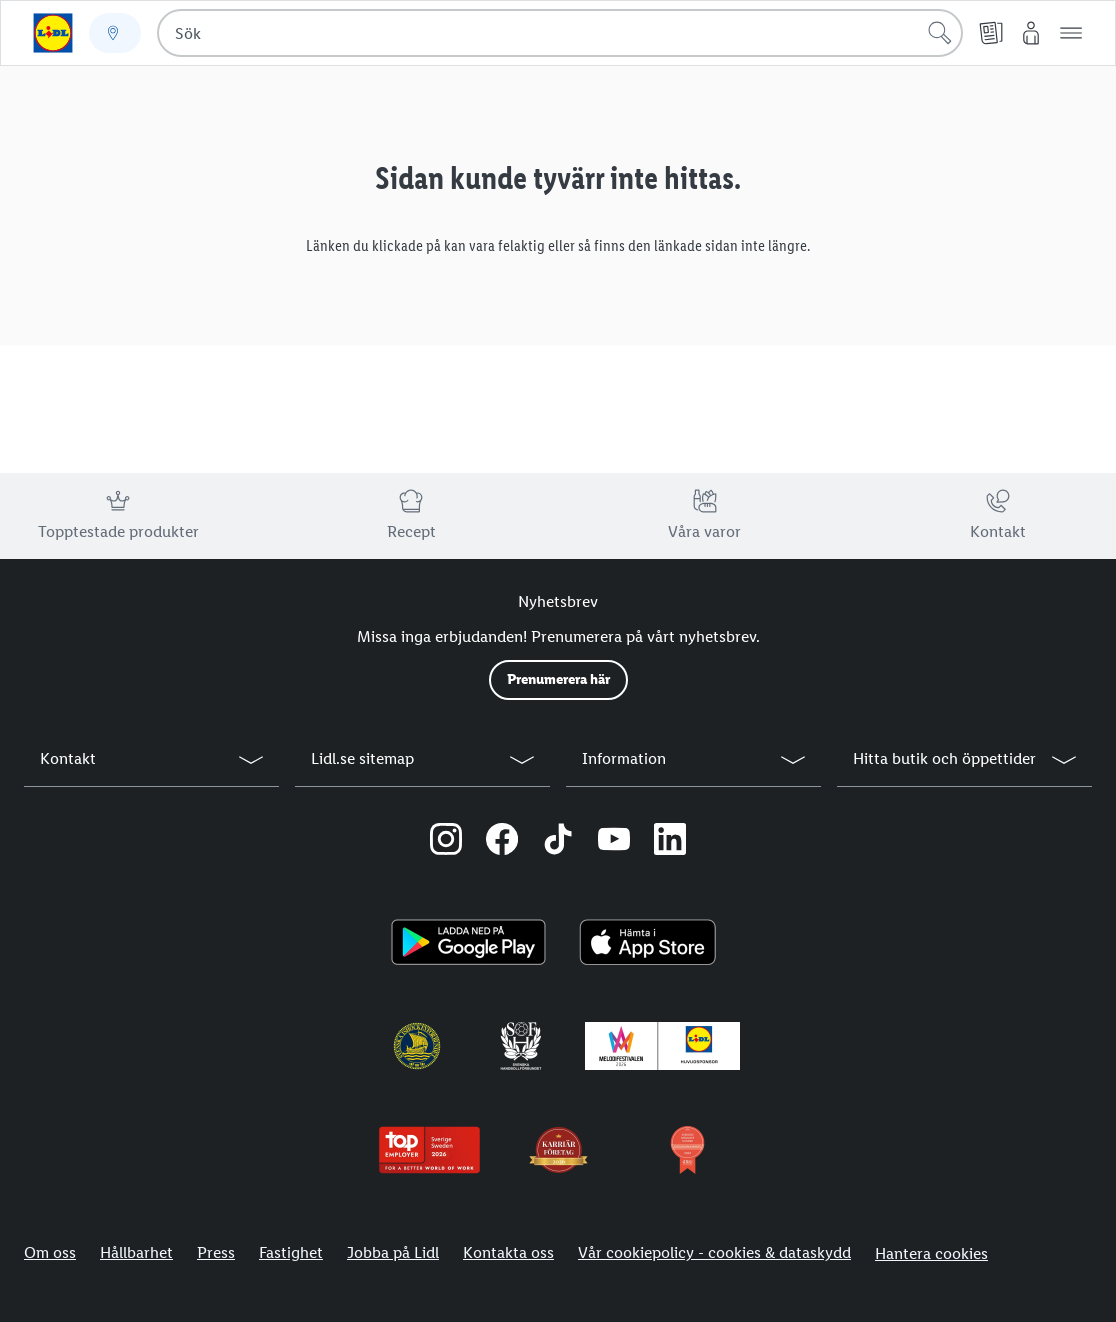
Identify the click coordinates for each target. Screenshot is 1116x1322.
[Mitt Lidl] (1031, 33)
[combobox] (560, 33)
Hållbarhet (136, 1252)
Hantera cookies (931, 1253)
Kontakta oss (508, 1252)
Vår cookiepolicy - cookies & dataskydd (714, 1252)
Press (216, 1252)
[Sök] (940, 33)
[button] (1071, 33)
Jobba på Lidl (393, 1252)
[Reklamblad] (991, 33)
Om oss (50, 1252)
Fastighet (291, 1252)
